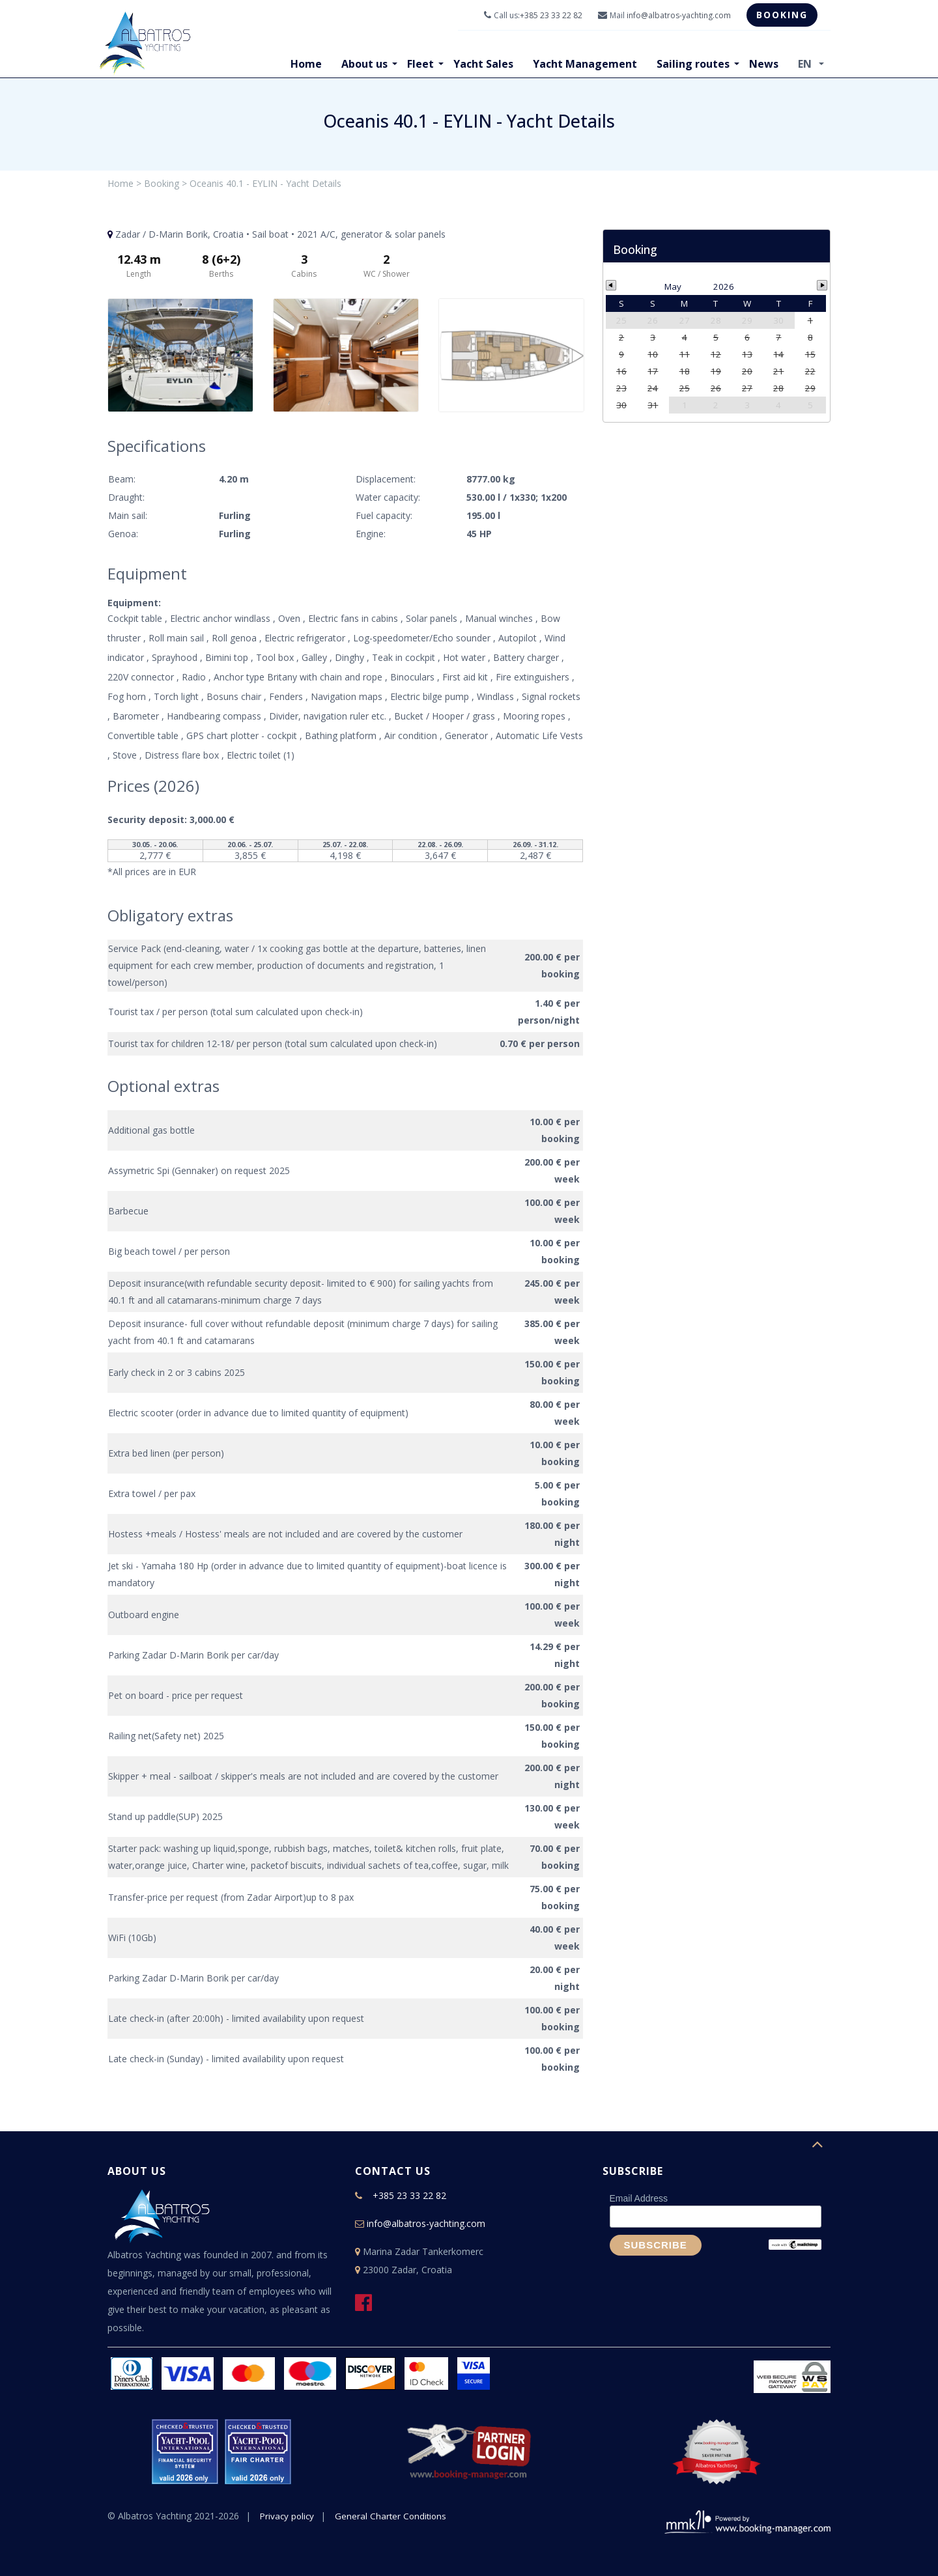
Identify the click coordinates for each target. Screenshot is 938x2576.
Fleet (420, 64)
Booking (782, 14)
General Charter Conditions (394, 2516)
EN (806, 64)
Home (306, 64)
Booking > (165, 183)
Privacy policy (288, 2516)
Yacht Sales (483, 64)
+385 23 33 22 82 (551, 15)
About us (364, 64)
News (763, 64)
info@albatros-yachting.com (679, 15)
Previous (124, 356)
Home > (124, 183)
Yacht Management (585, 64)
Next (567, 356)
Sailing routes (693, 64)
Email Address (639, 2198)
